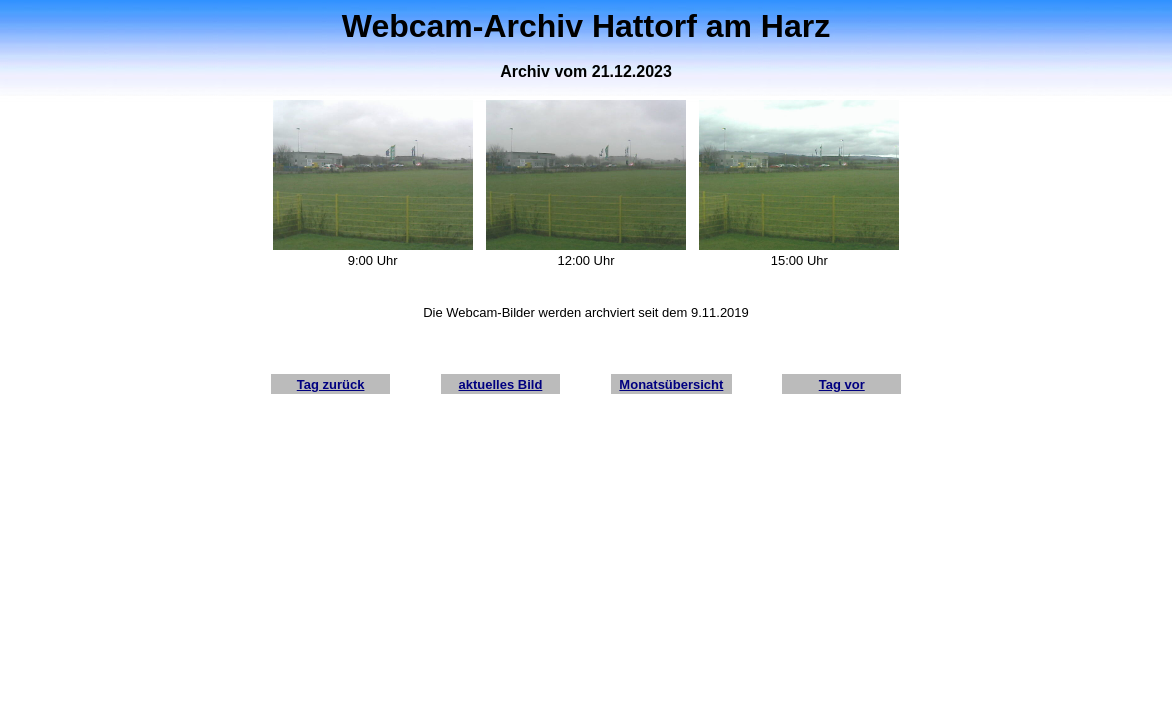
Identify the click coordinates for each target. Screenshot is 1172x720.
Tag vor (842, 384)
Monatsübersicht (671, 384)
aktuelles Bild (501, 384)
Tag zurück (331, 384)
